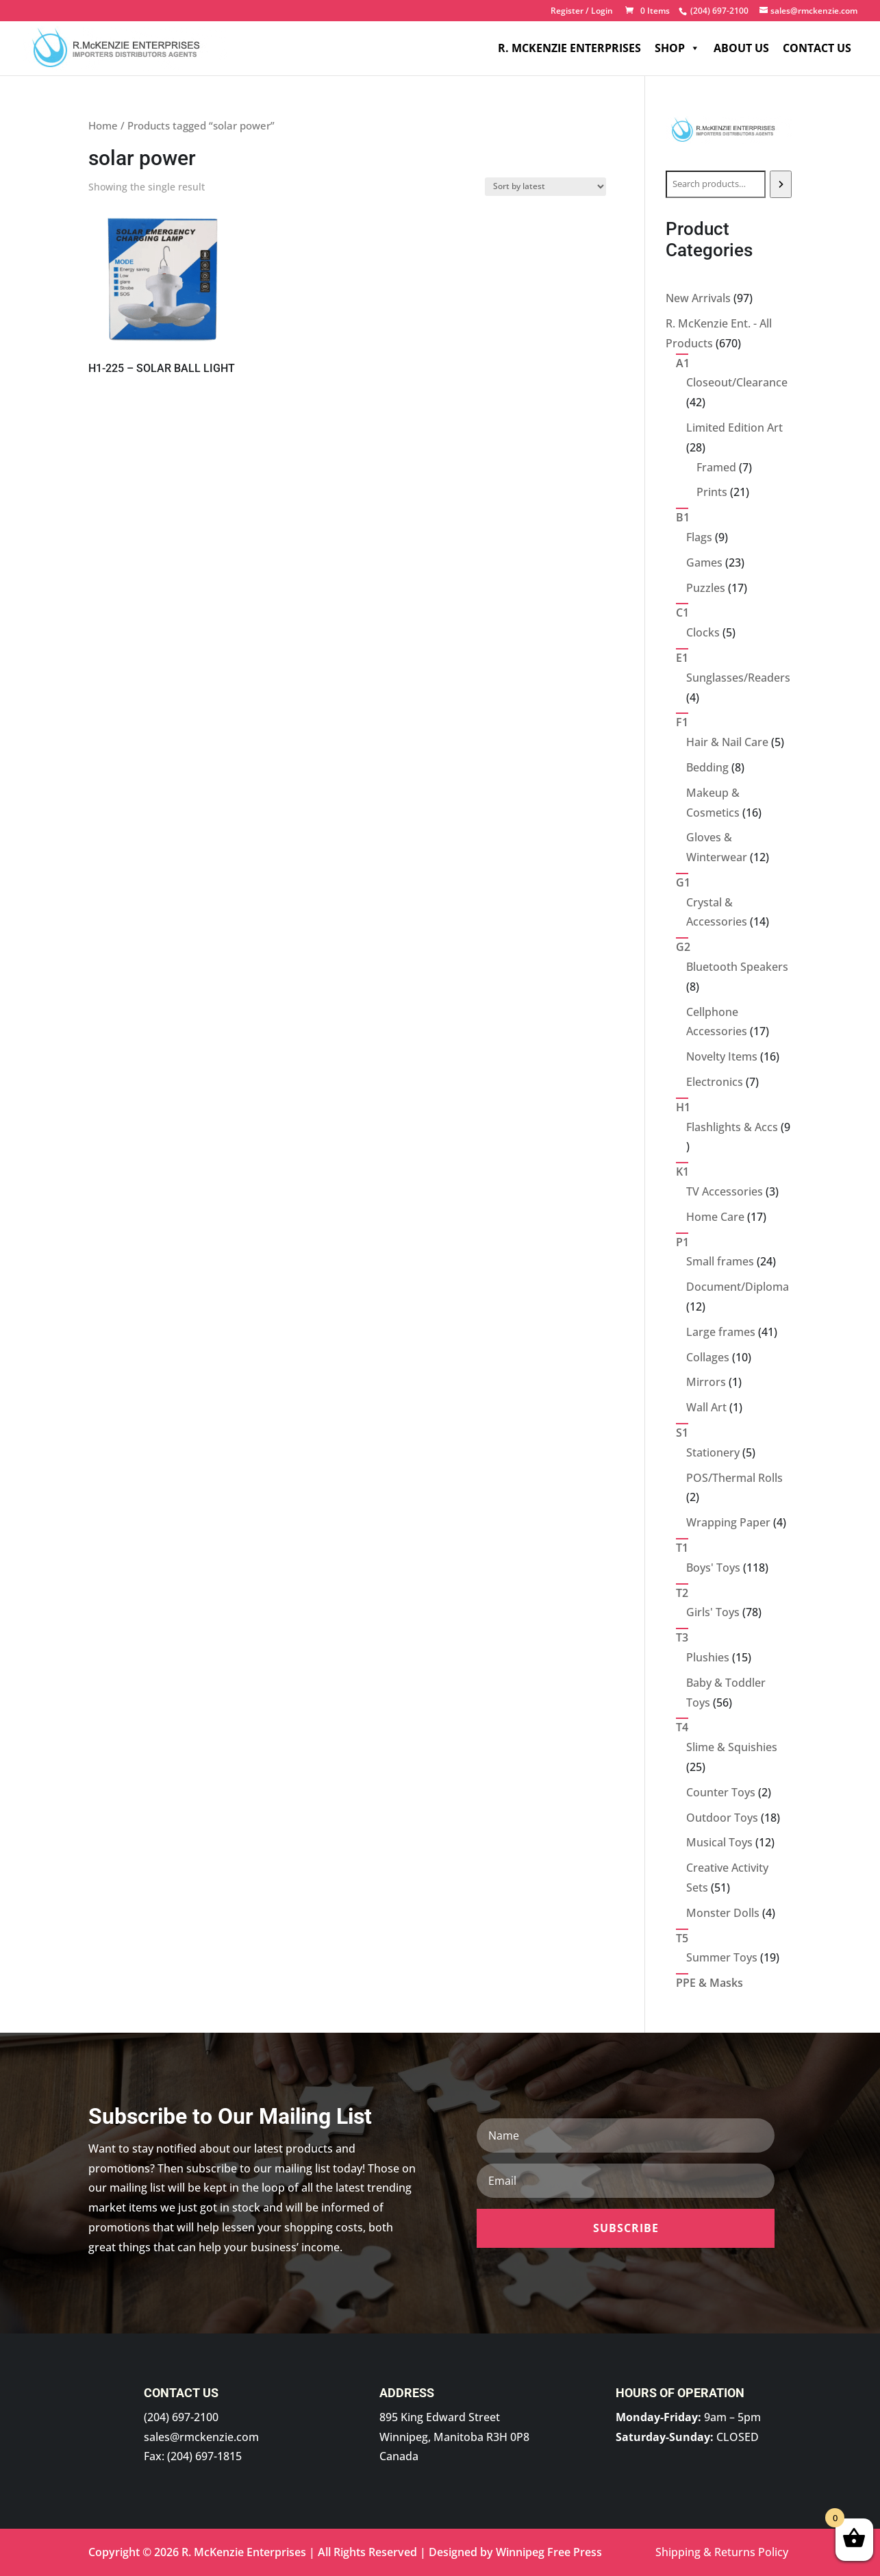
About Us (741, 47)
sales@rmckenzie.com (201, 2436)
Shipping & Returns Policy (721, 2552)
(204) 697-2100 (181, 2417)
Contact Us (817, 47)
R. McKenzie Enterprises (569, 47)
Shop (677, 48)
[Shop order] (545, 186)
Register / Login (582, 11)
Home (103, 125)
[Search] (781, 184)
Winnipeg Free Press (549, 2552)
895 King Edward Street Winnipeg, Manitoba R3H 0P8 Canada (454, 2437)
